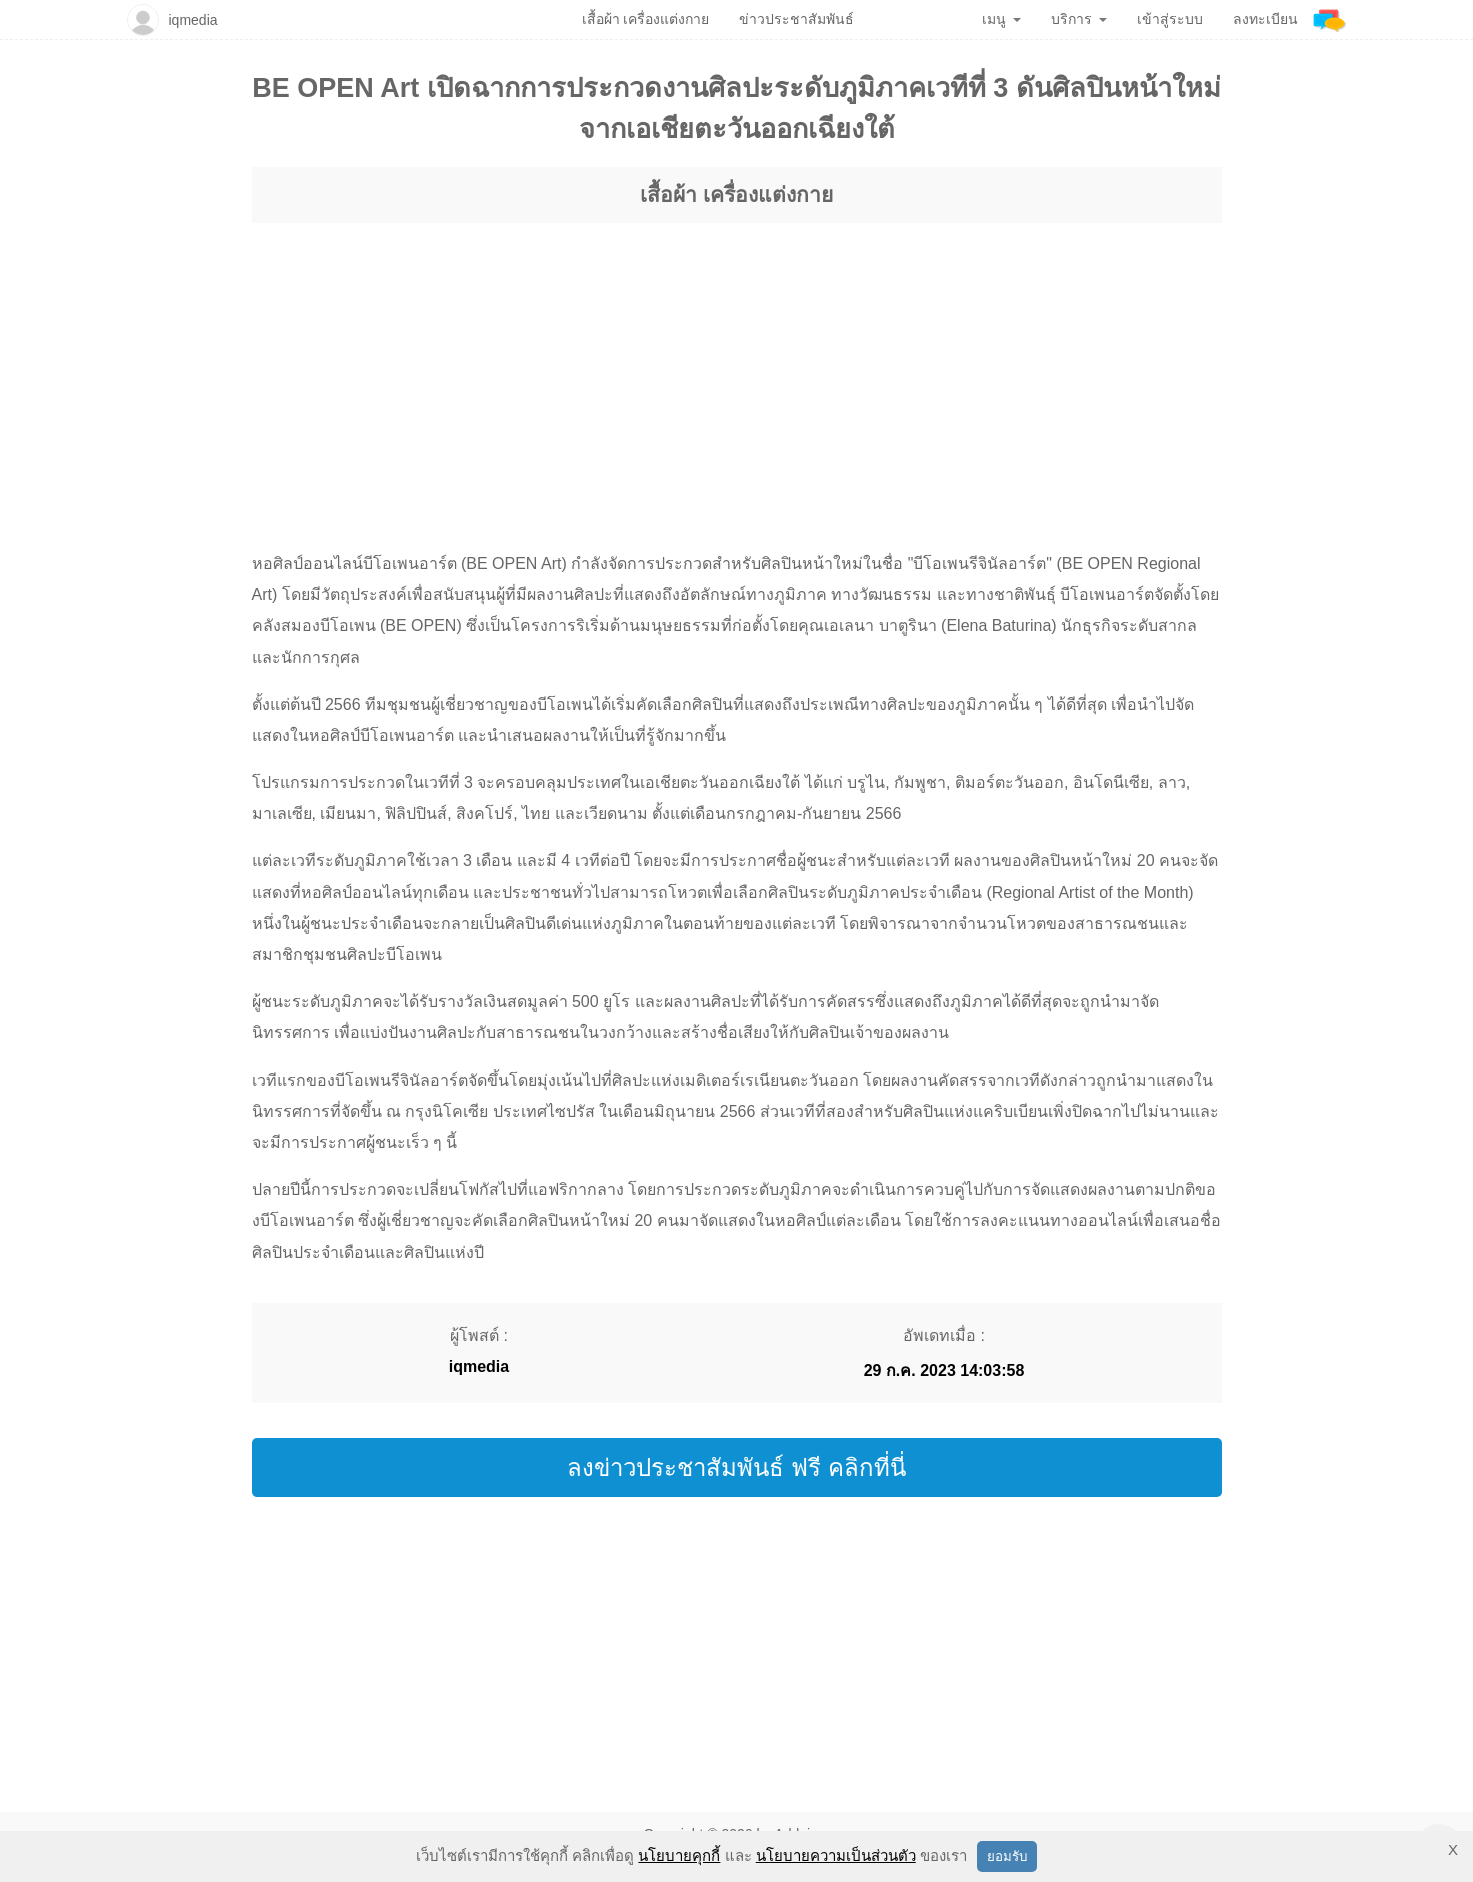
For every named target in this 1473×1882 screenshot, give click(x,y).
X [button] (1453, 1849)
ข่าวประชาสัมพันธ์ (796, 19)
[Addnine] (1329, 19)
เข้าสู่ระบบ (1170, 19)
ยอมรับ (1007, 1856)
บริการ (1079, 19)
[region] (737, 368)
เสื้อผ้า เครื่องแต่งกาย (736, 194)
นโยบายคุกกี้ (679, 1855)
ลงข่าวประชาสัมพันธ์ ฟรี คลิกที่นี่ (736, 1467)
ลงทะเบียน (1265, 19)
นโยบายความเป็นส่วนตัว (836, 1855)
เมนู (1001, 19)
